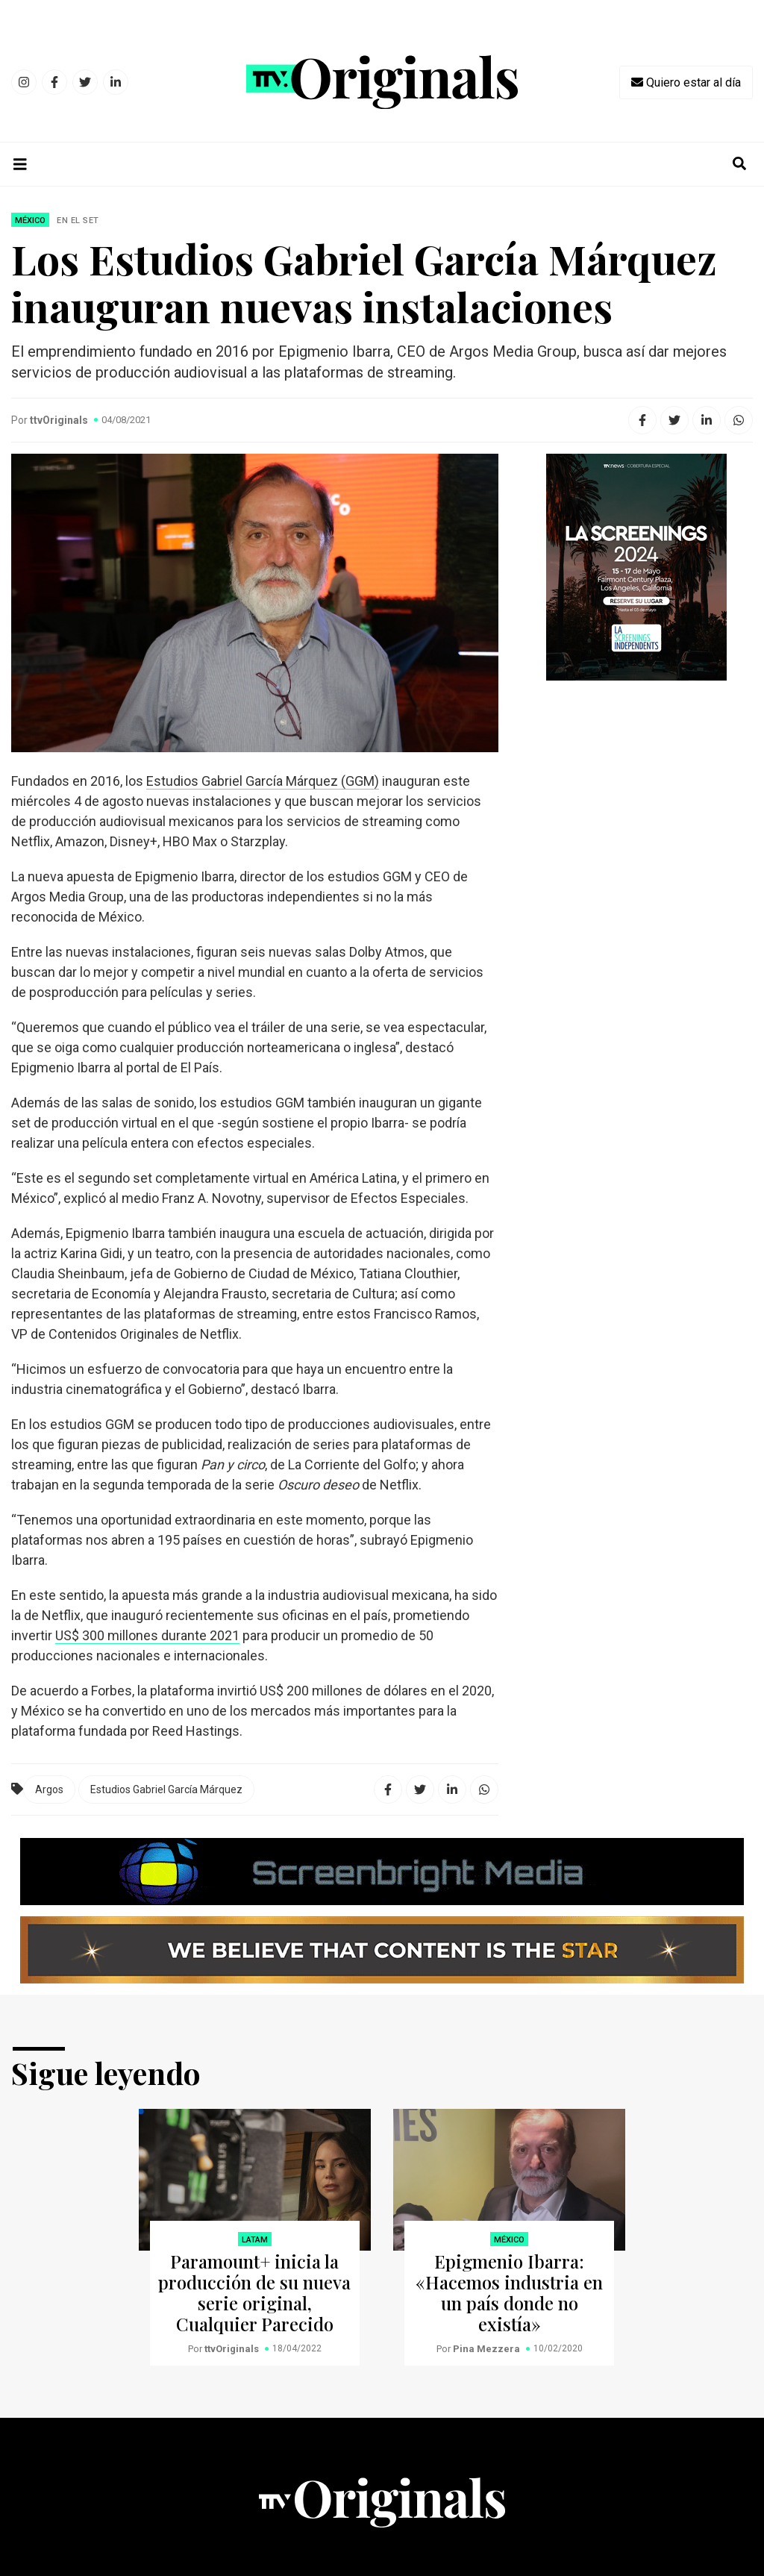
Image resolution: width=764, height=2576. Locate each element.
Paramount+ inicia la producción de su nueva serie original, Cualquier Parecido (254, 2292)
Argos (49, 1789)
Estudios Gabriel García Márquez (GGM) (262, 781)
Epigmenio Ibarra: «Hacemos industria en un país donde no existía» (509, 2292)
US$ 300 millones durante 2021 (147, 1635)
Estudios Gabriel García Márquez (166, 1789)
